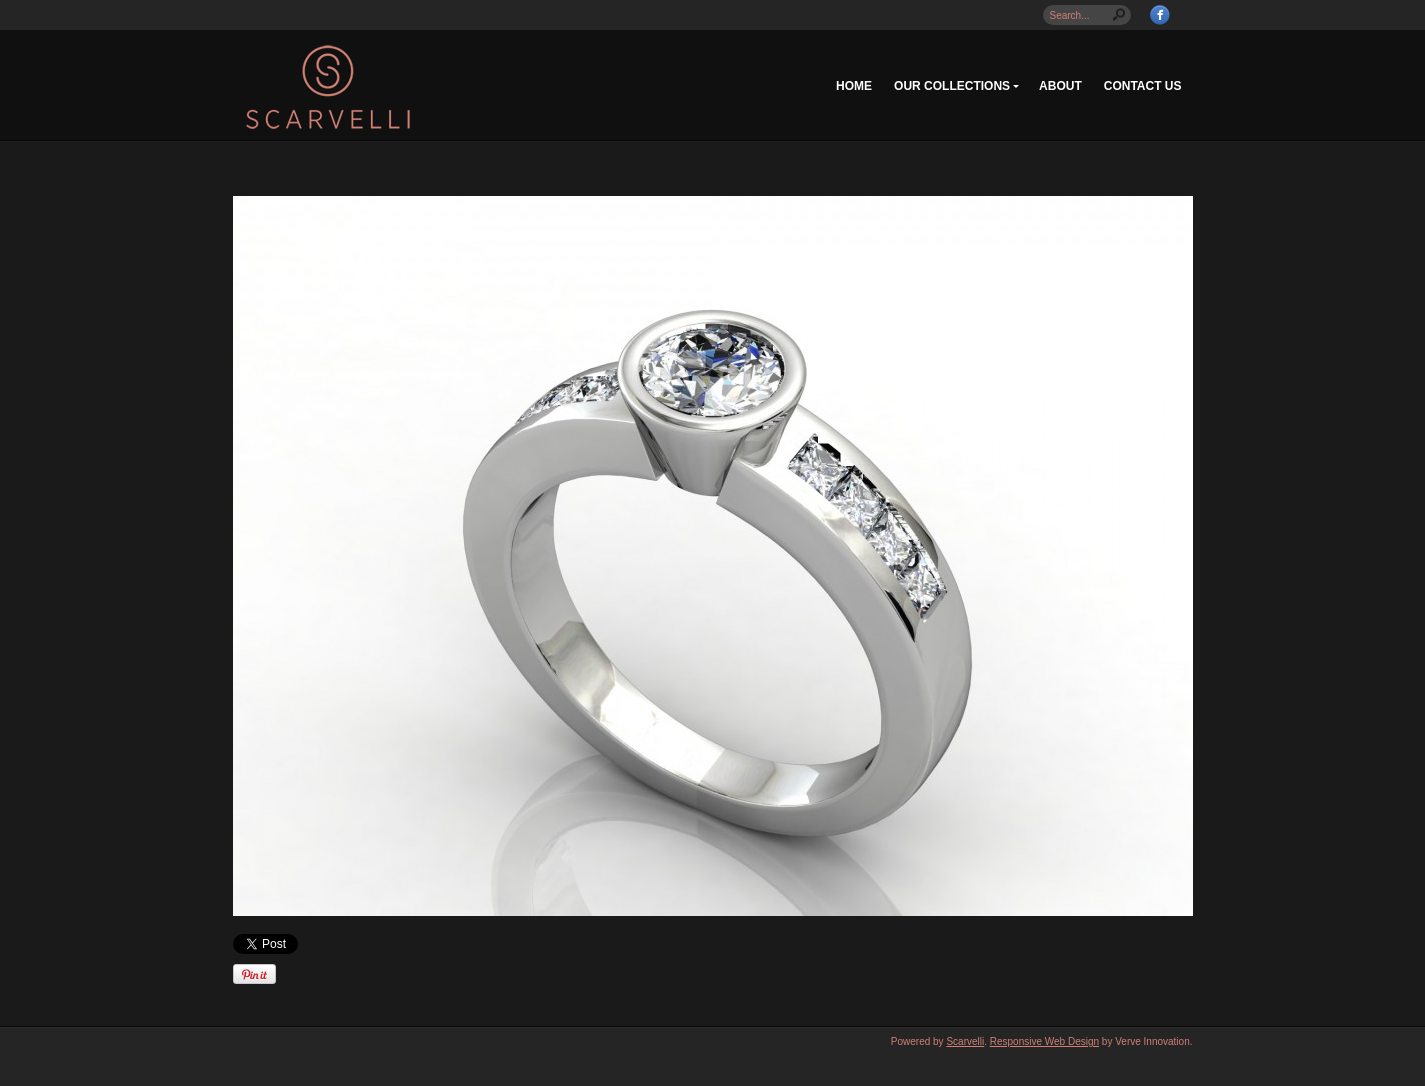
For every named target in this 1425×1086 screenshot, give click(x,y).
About (1060, 86)
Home (854, 86)
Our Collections (952, 86)
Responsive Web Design (1044, 1041)
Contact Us (1143, 86)
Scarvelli (965, 1041)
